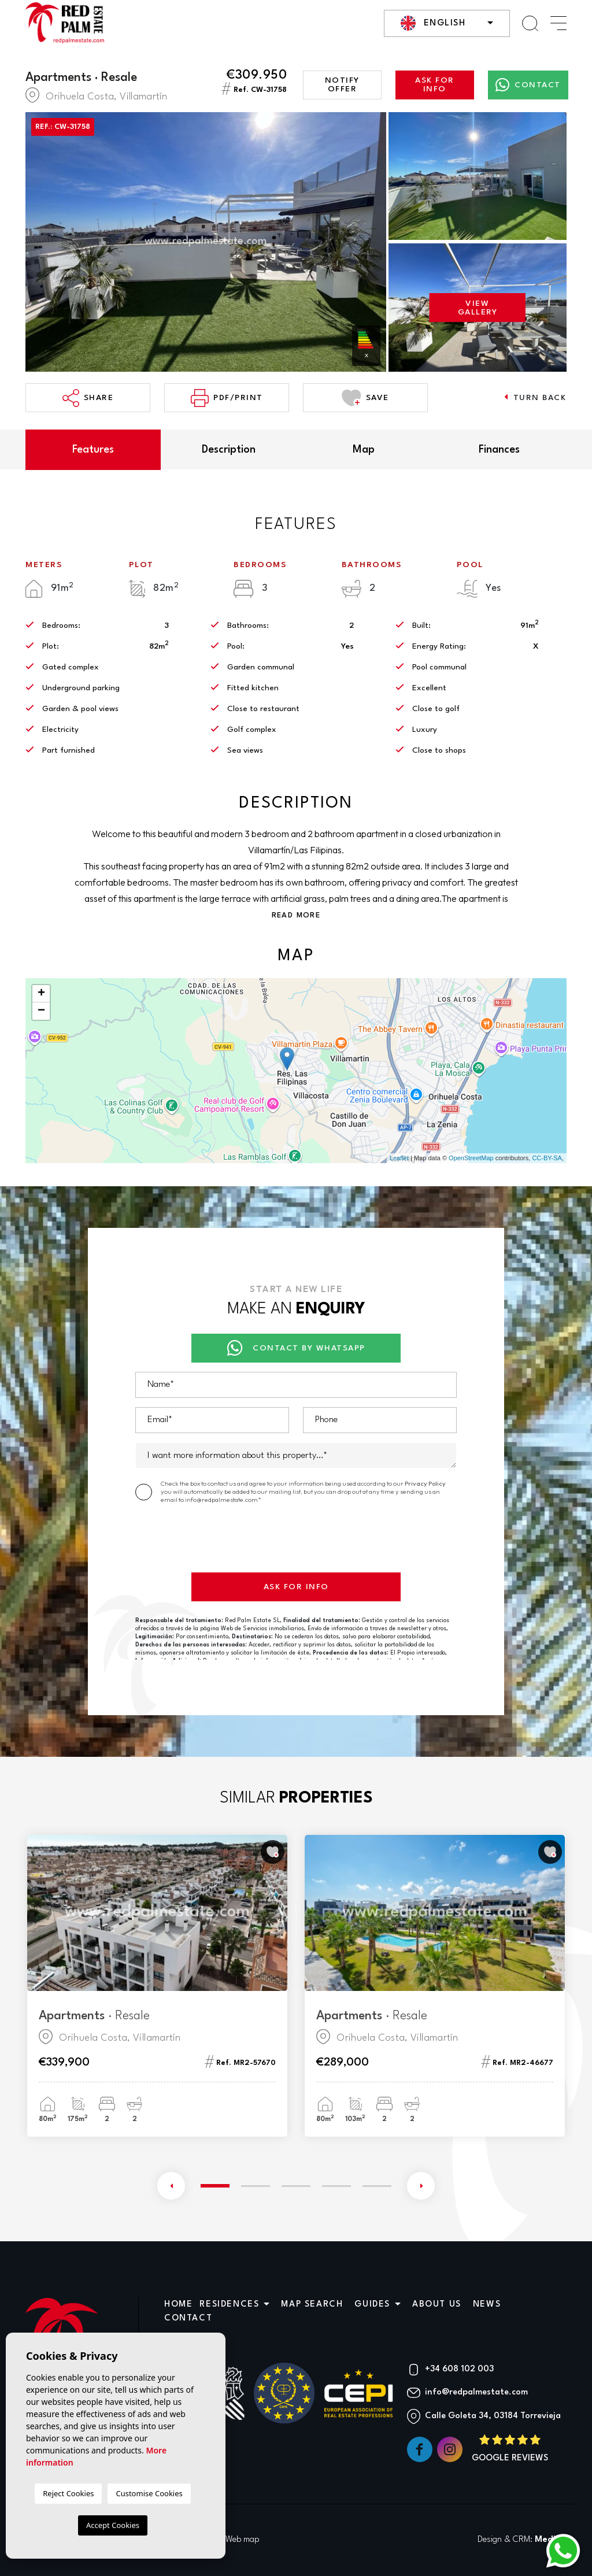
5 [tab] (376, 2186)
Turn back (535, 397)
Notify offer (342, 84)
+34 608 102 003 (459, 2369)
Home (178, 2304)
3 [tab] (296, 2186)
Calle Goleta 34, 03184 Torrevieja (493, 2416)
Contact (528, 85)
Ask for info (434, 84)
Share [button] (87, 398)
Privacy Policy (425, 1483)
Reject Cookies (68, 2493)
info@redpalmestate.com (476, 2392)
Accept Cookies (112, 2525)
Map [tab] (364, 450)
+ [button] (41, 993)
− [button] (41, 1011)
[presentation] (223, 1540)
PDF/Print (227, 398)
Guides (372, 2304)
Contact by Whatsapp (296, 1348)
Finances (499, 450)
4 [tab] (336, 2186)
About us (436, 2304)
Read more (296, 915)
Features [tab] (93, 450)
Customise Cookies (149, 2493)
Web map (242, 2540)
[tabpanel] (157, 1986)
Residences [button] (229, 2304)
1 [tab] (215, 2185)
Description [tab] (229, 450)
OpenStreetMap (471, 1157)
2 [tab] (255, 2186)
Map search (312, 2304)
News (487, 2304)
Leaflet (399, 1157)
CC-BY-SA (547, 1157)
